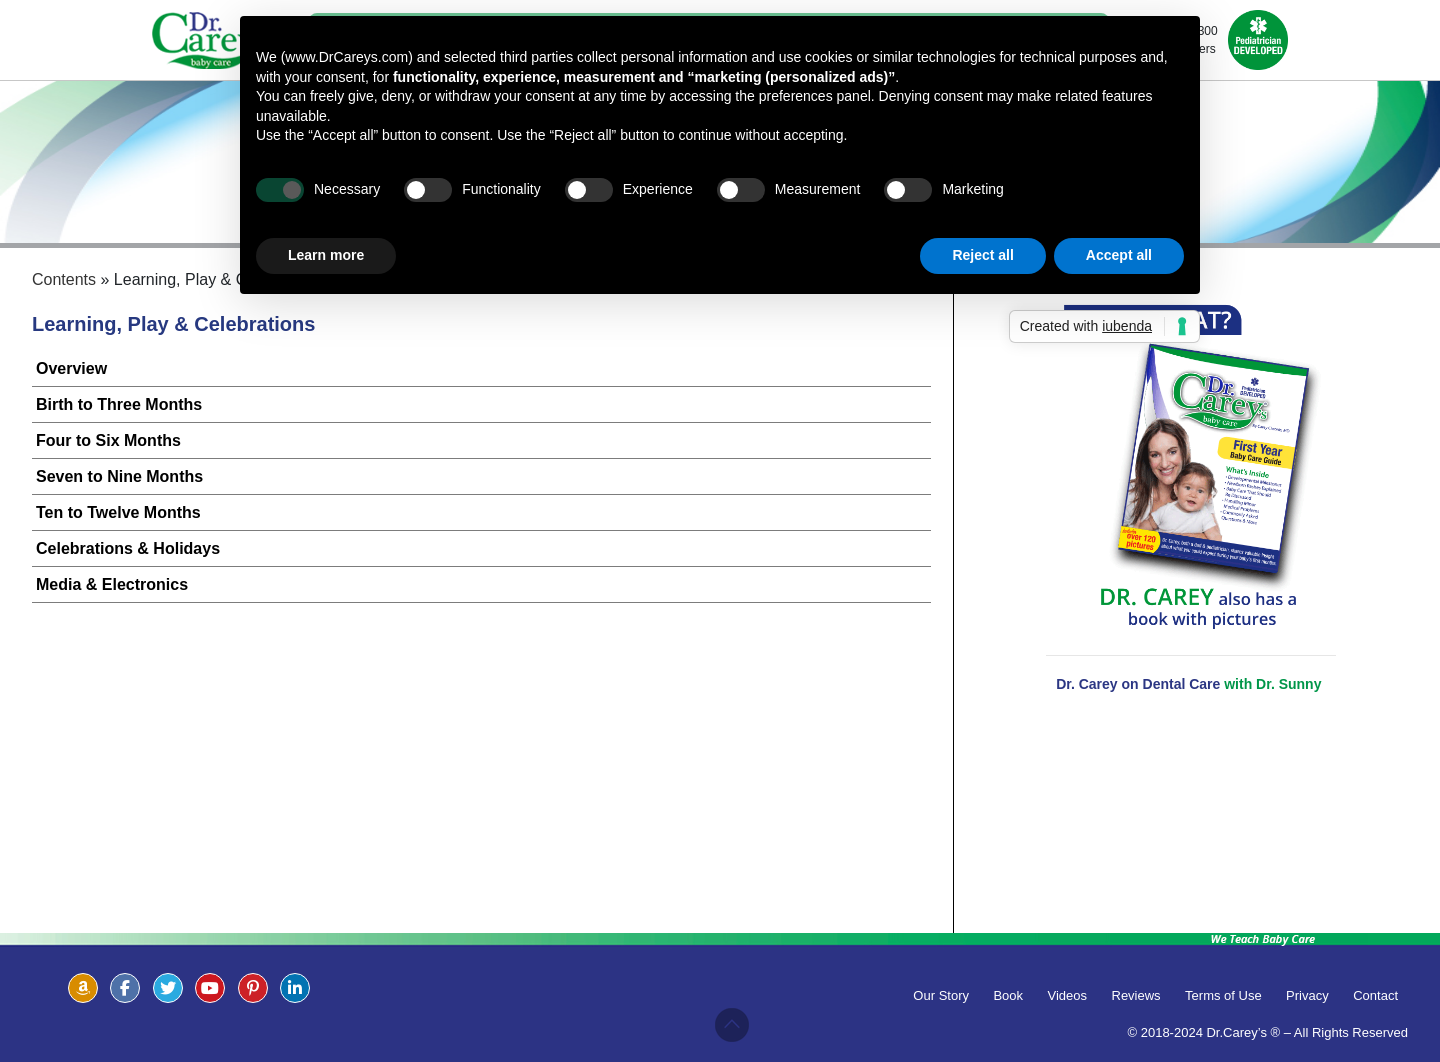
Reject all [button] (982, 255)
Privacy (1307, 995)
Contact (1375, 995)
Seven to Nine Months (119, 476)
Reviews (1136, 995)
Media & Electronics (112, 584)
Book (1008, 995)
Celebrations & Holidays (128, 548)
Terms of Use (1223, 995)
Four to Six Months (108, 440)
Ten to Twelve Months (118, 512)
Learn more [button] (326, 255)
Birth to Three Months (119, 404)
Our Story (941, 995)
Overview (71, 368)
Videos (1068, 995)
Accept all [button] (1119, 255)
